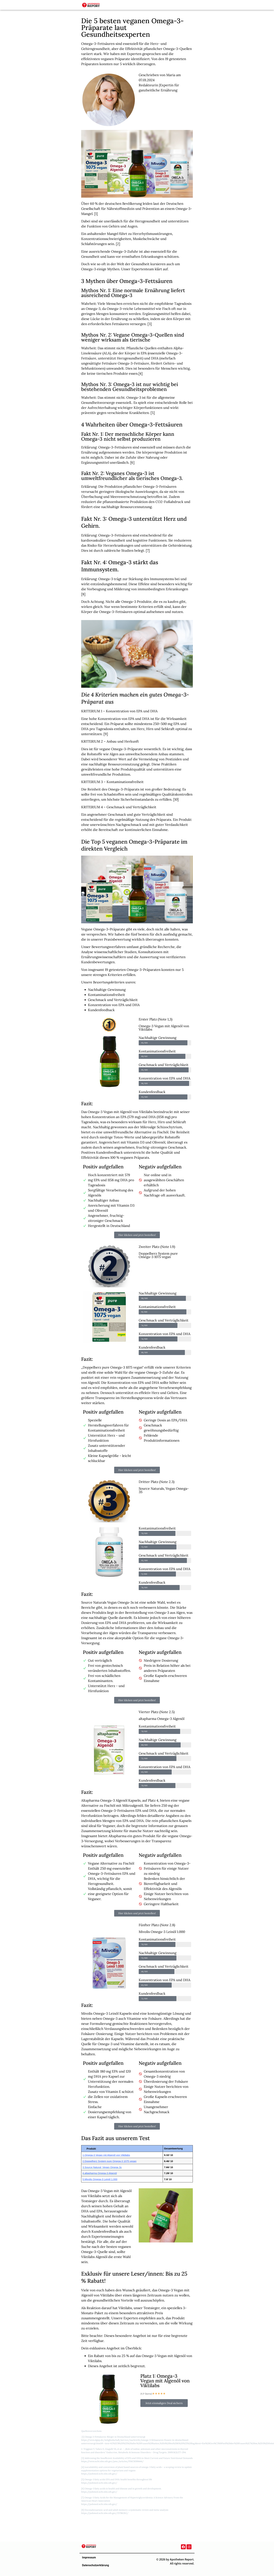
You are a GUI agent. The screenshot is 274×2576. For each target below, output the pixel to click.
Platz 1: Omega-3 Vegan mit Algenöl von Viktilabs (165, 2380)
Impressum (89, 2557)
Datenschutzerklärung (95, 2565)
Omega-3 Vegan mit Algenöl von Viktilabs (164, 1027)
